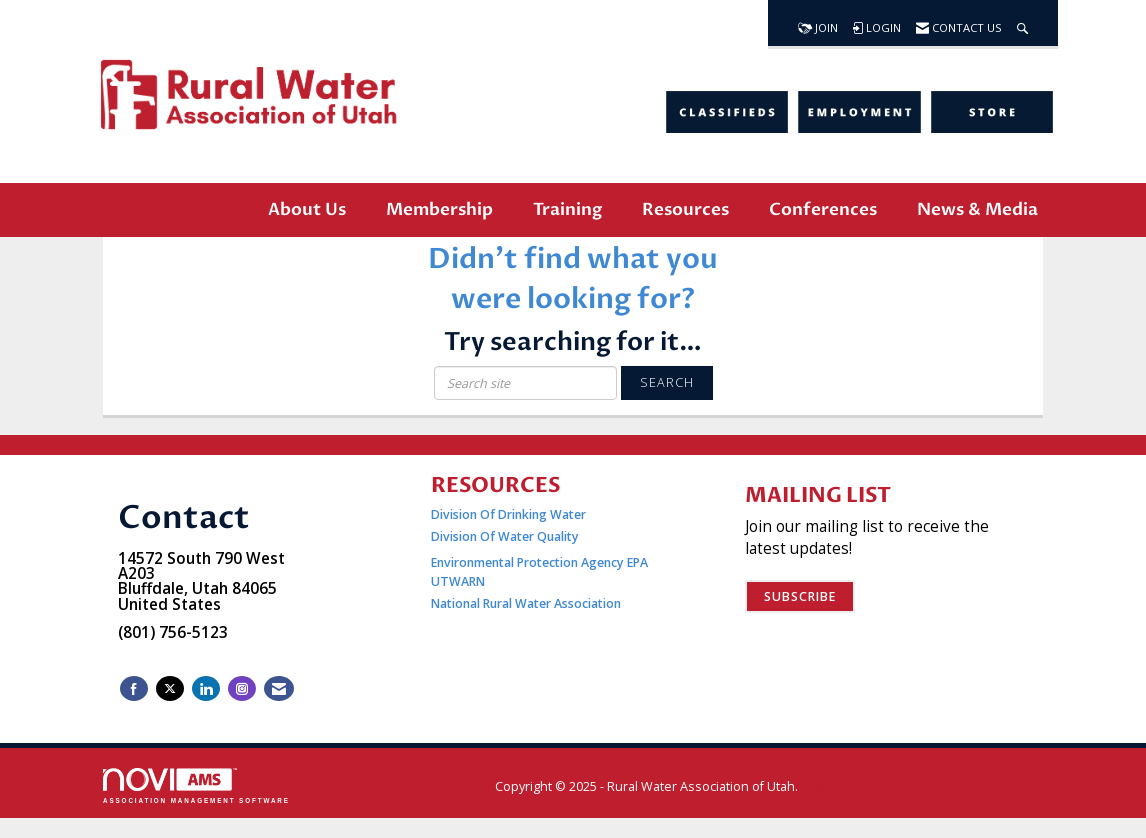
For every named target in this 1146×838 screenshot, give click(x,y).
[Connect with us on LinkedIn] (206, 688)
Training (567, 209)
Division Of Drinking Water (510, 514)
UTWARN (458, 581)
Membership (439, 209)
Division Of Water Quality (505, 536)
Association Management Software (196, 785)
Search (667, 382)
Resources (685, 209)
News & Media (977, 209)
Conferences (823, 209)
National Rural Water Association (526, 603)
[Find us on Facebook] (134, 688)
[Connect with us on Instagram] (242, 688)
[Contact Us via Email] (279, 688)
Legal (819, 786)
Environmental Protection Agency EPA (539, 562)
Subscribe (800, 596)
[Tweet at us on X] (170, 688)
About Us (307, 209)
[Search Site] (1022, 23)
